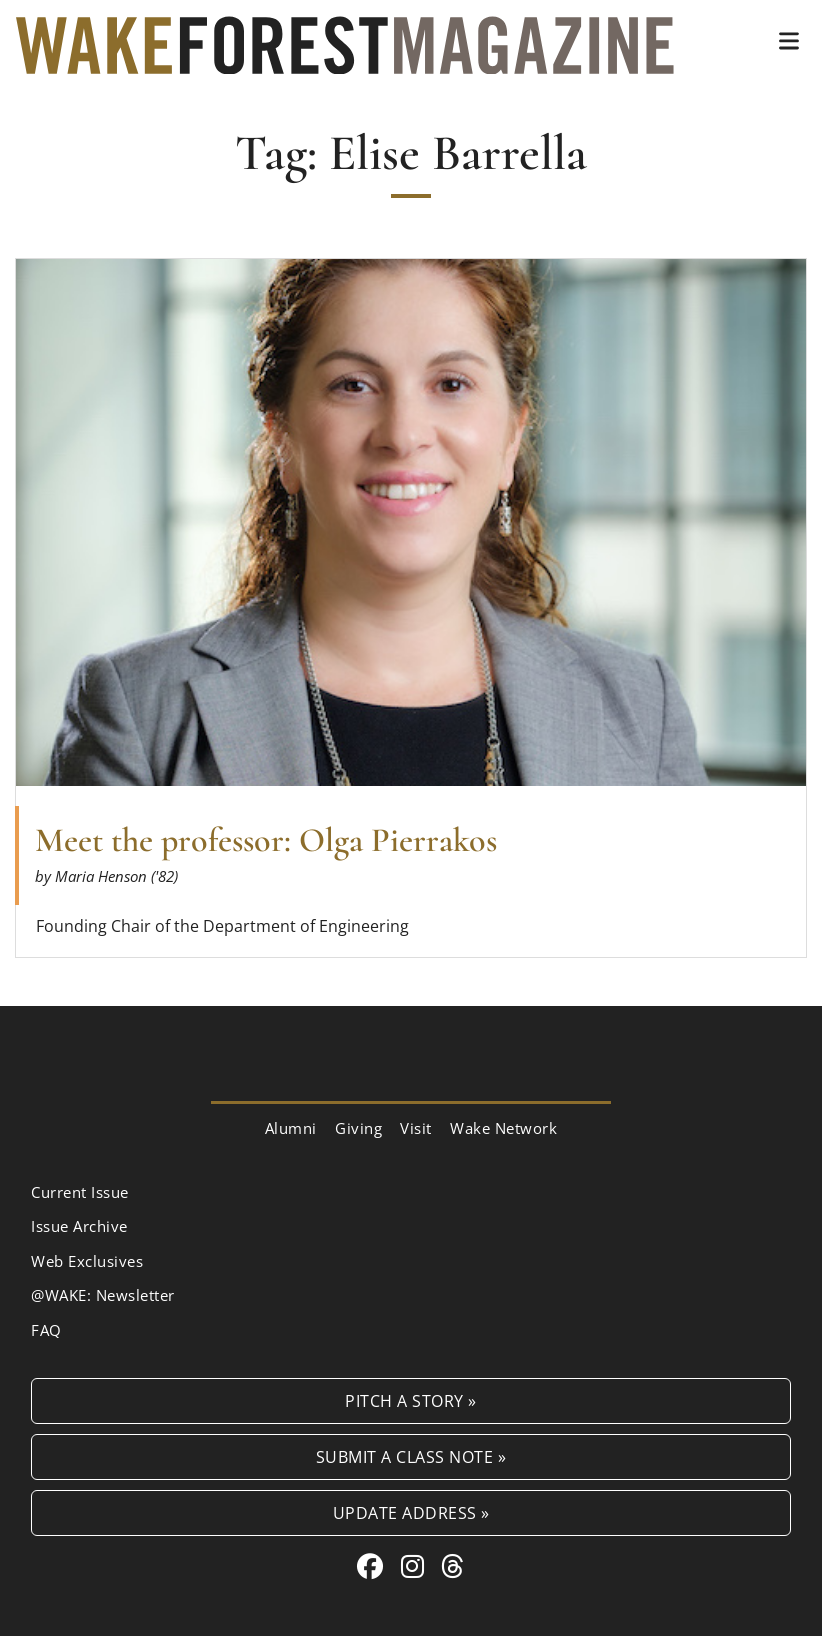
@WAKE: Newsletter (103, 1295)
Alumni (291, 1128)
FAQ (46, 1330)
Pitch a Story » (411, 1400)
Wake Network (503, 1128)
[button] (789, 41)
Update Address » (411, 1512)
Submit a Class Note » (411, 1456)
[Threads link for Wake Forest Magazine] (453, 1566)
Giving (358, 1128)
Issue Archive (79, 1226)
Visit (416, 1128)
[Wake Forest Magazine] (345, 58)
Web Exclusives (87, 1261)
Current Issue (80, 1192)
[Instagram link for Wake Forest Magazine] (416, 1566)
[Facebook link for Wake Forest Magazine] (374, 1566)
